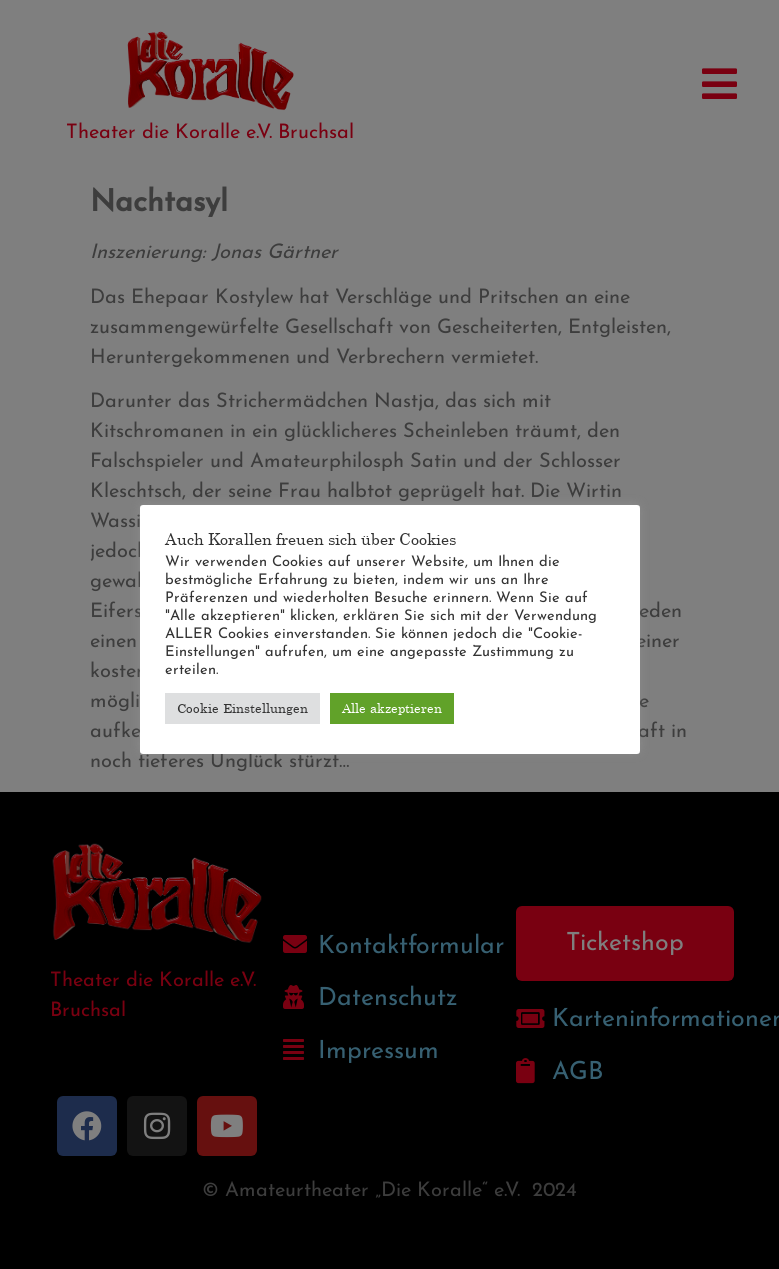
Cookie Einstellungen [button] (242, 708)
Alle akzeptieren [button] (392, 708)
